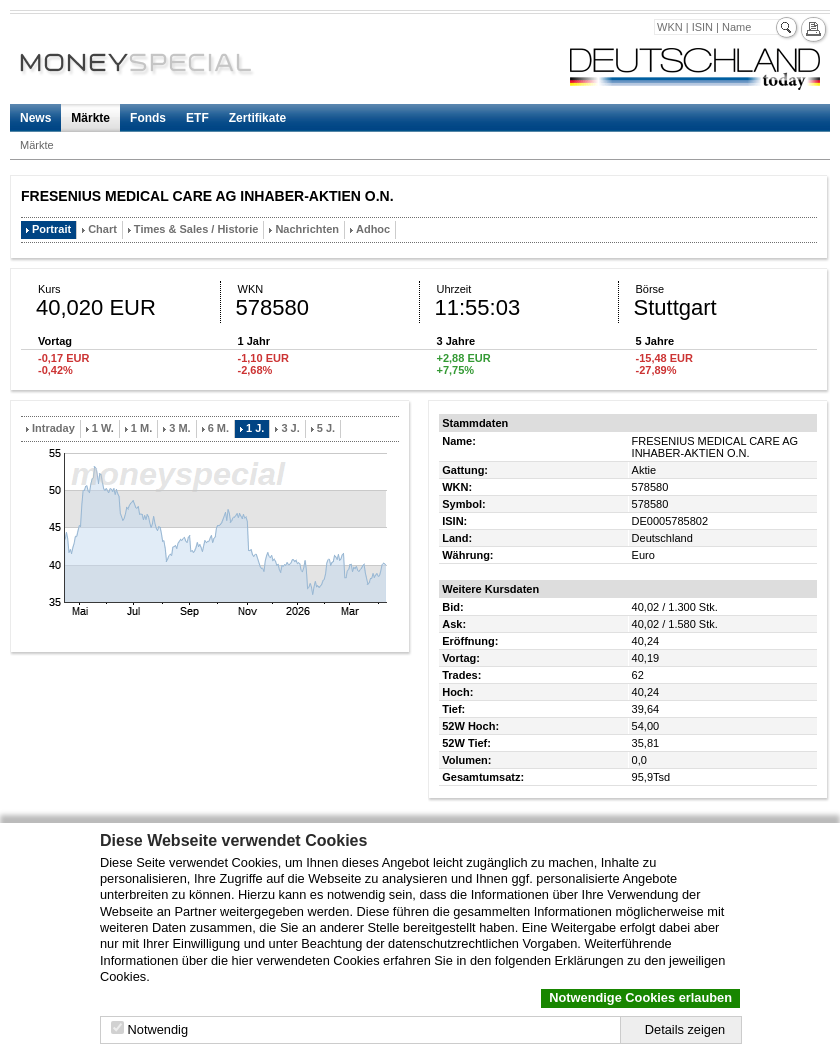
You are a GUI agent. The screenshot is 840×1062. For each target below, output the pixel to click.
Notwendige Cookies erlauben (640, 997)
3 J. (290, 428)
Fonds (148, 118)
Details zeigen (685, 1029)
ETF (197, 118)
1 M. (141, 428)
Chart (102, 229)
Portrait (51, 229)
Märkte (90, 118)
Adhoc (373, 229)
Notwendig (158, 1029)
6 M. (218, 428)
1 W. (103, 428)
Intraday (53, 428)
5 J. (326, 428)
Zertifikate (257, 118)
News (35, 118)
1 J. (255, 428)
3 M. (179, 428)
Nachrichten (307, 229)
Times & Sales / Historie (196, 229)
